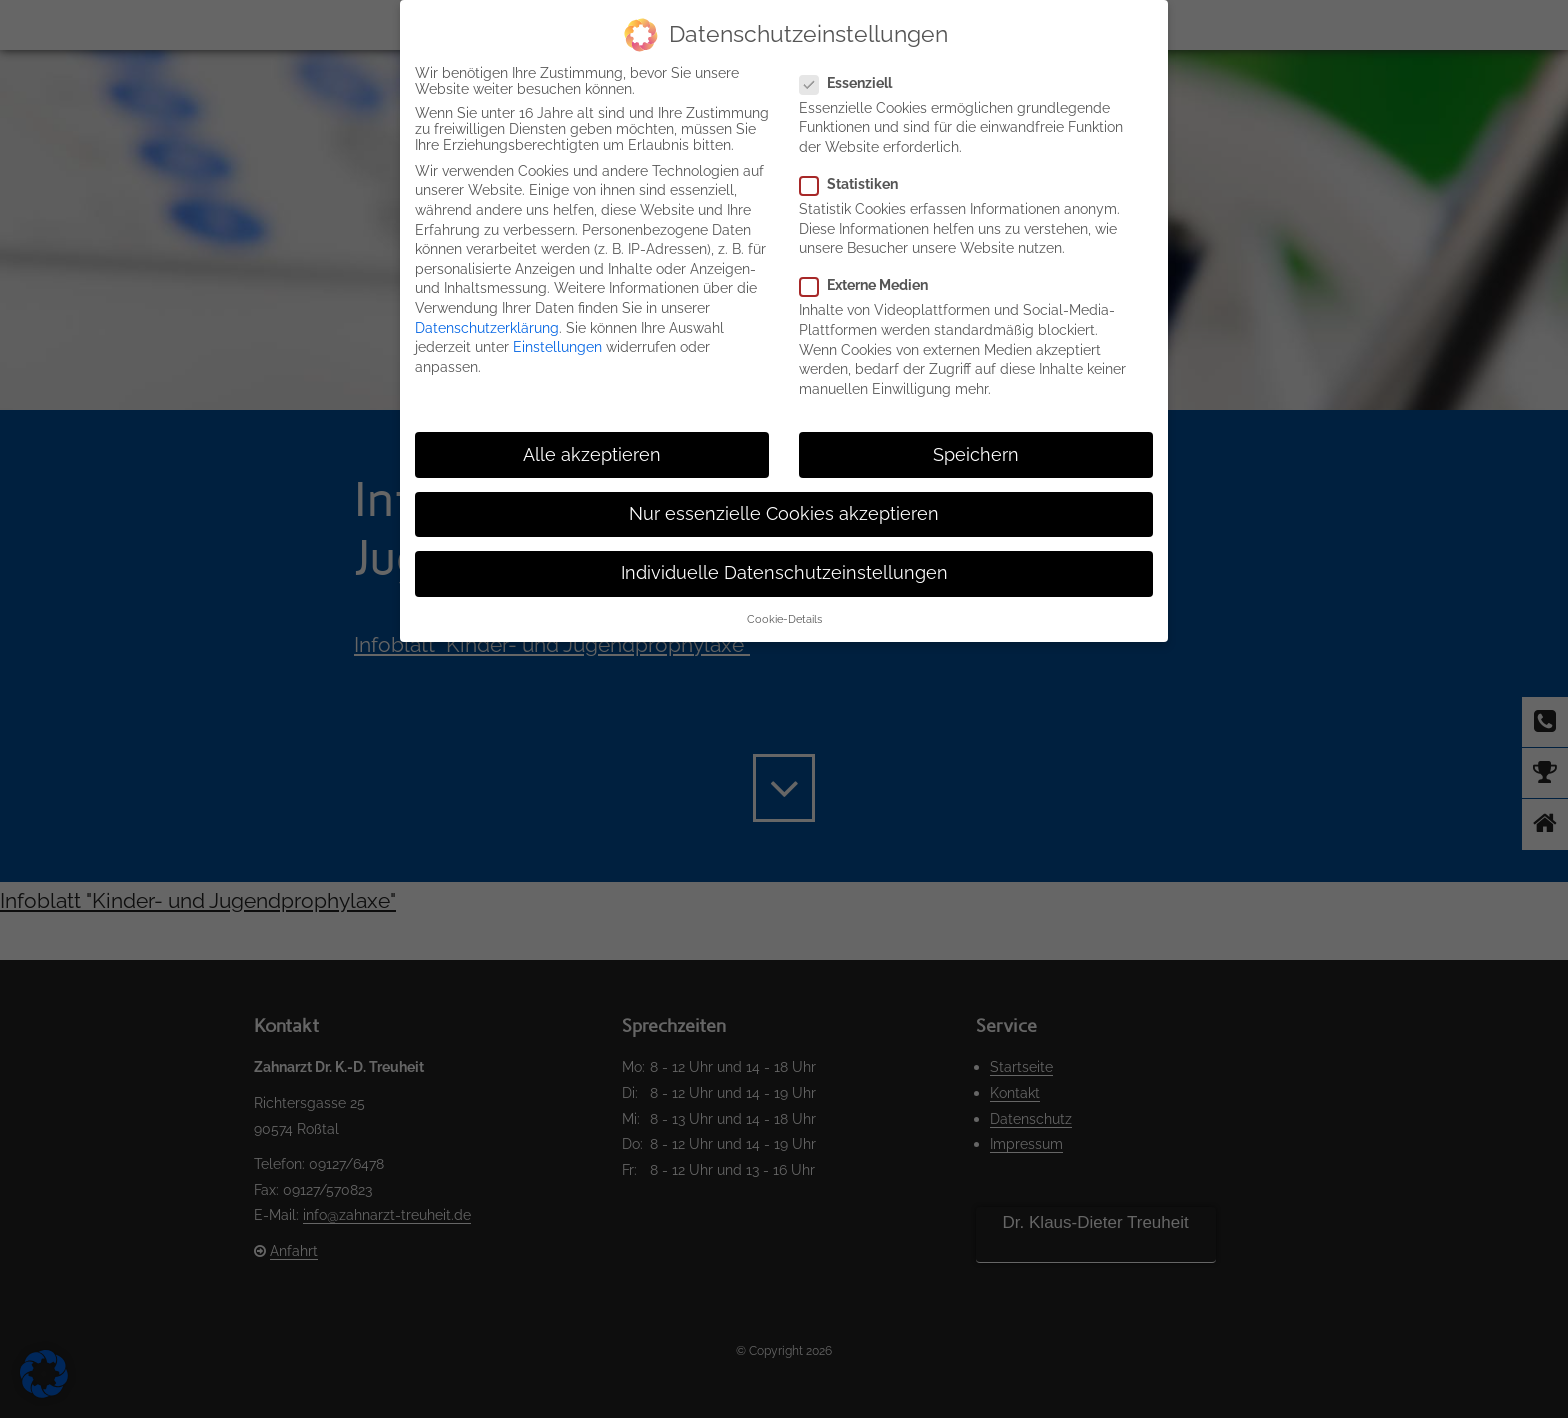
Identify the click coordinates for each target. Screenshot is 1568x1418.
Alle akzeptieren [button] (592, 455)
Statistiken (857, 184)
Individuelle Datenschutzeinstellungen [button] (784, 573)
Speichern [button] (976, 455)
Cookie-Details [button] (784, 619)
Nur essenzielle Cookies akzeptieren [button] (784, 514)
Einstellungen (557, 347)
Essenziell (854, 83)
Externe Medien (872, 285)
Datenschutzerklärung (487, 328)
